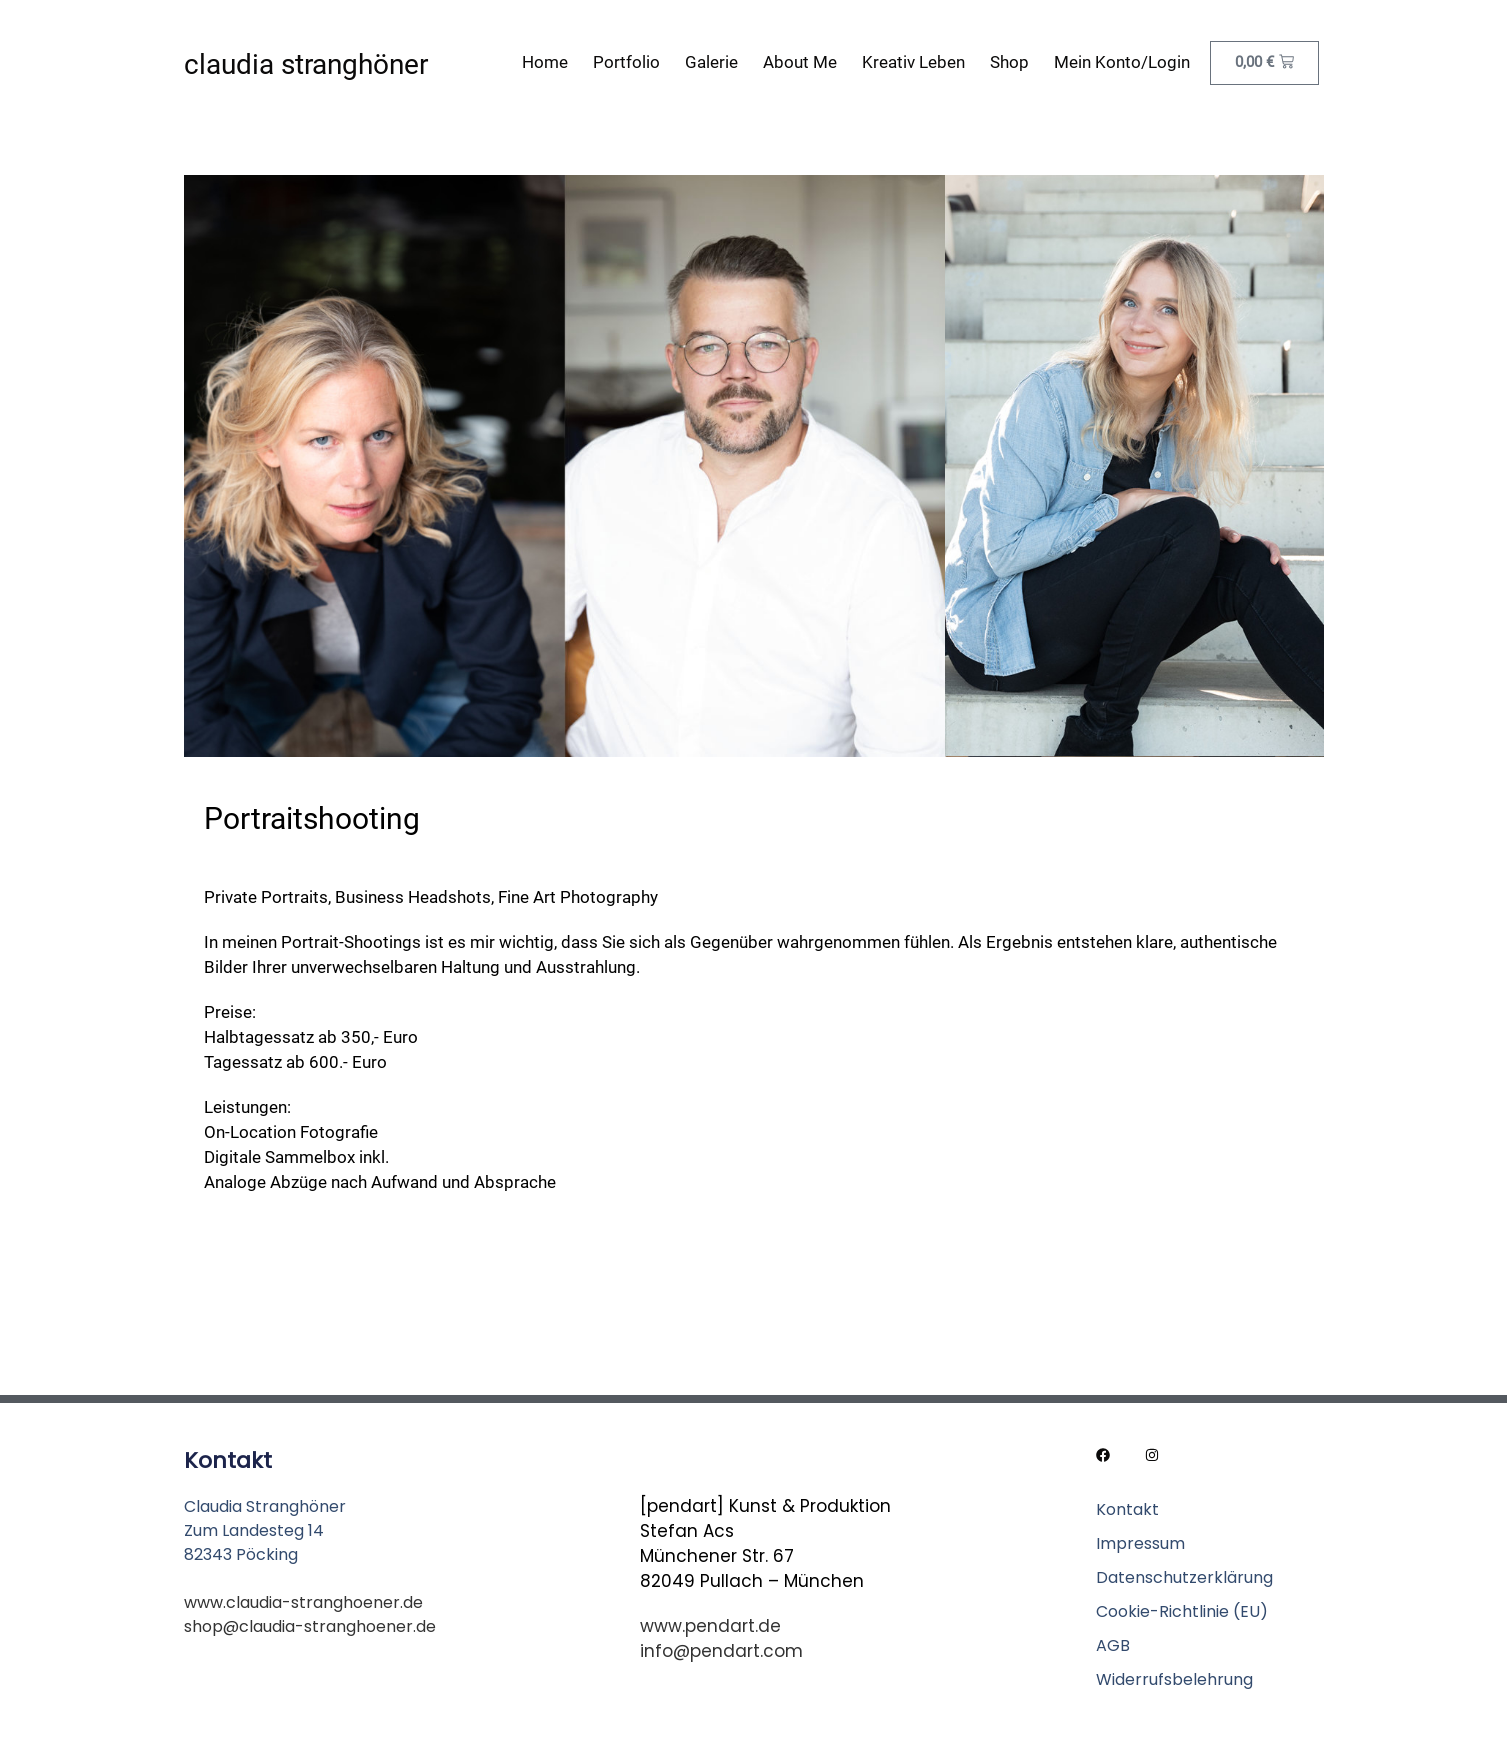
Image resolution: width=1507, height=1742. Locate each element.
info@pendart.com (721, 1651)
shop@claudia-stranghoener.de (310, 1626)
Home (545, 62)
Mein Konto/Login (1122, 62)
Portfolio (626, 62)
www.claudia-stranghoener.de (303, 1602)
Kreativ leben (913, 62)
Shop (1009, 62)
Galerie (711, 62)
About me (800, 62)
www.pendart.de (710, 1626)
